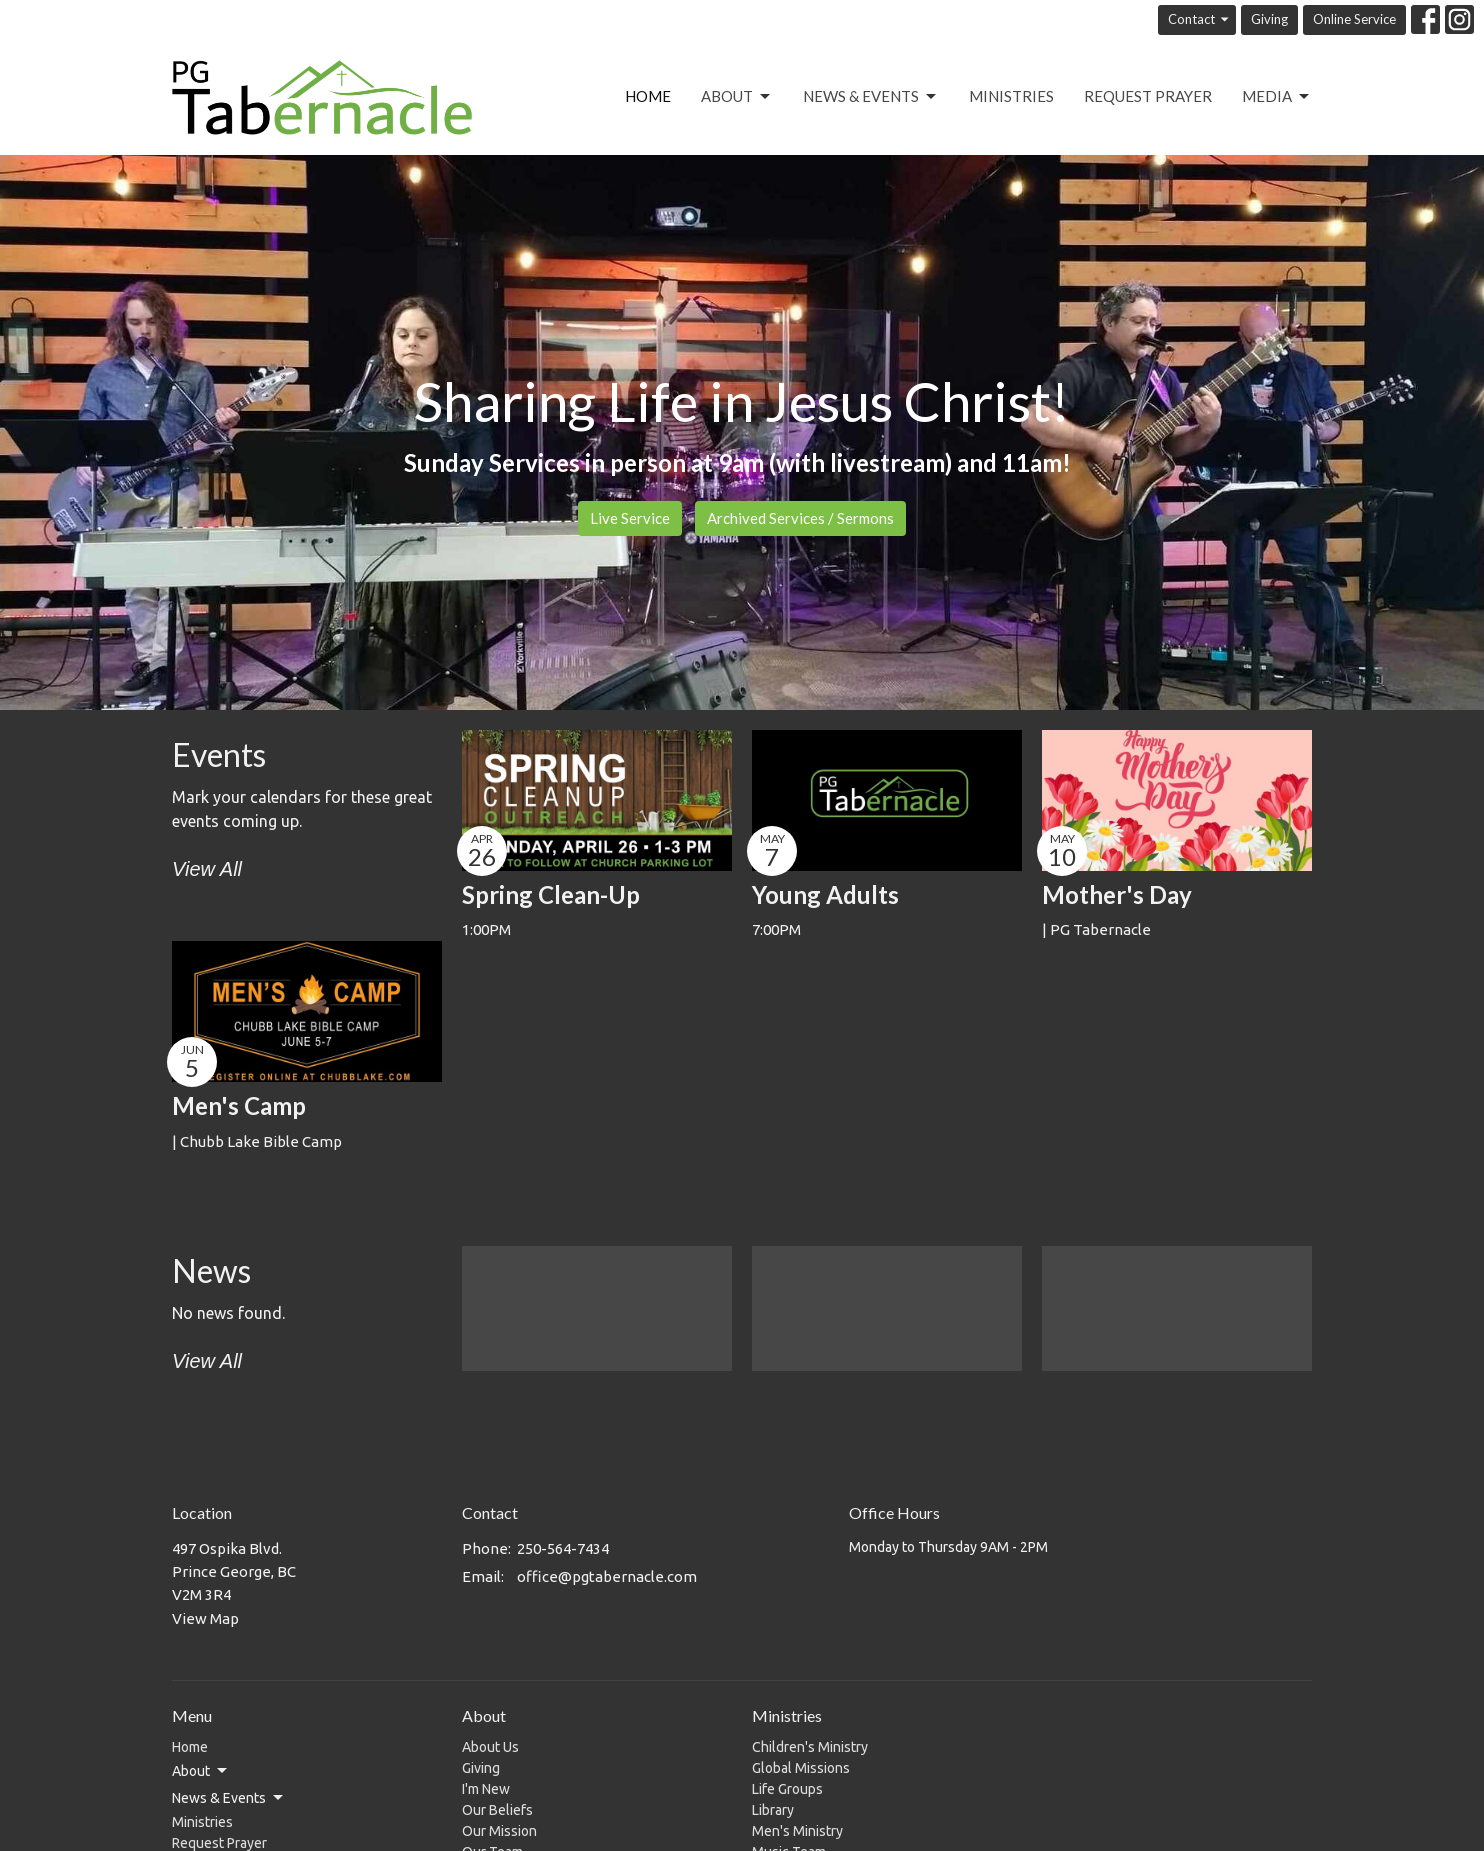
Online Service (1354, 19)
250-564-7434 (563, 1548)
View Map (205, 1618)
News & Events (871, 97)
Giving (1269, 19)
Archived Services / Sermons (800, 518)
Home (648, 96)
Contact (1199, 19)
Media (1277, 97)
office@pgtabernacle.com (607, 1576)
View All (207, 869)
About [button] (201, 1771)
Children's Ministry (810, 1747)
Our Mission (499, 1831)
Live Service (630, 518)
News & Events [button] (229, 1798)
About (737, 97)
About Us (490, 1747)
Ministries (1011, 96)
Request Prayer (1148, 96)
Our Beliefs (497, 1810)
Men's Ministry (797, 1831)
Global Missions (801, 1768)
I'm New (486, 1789)
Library (773, 1810)
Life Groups (787, 1789)
